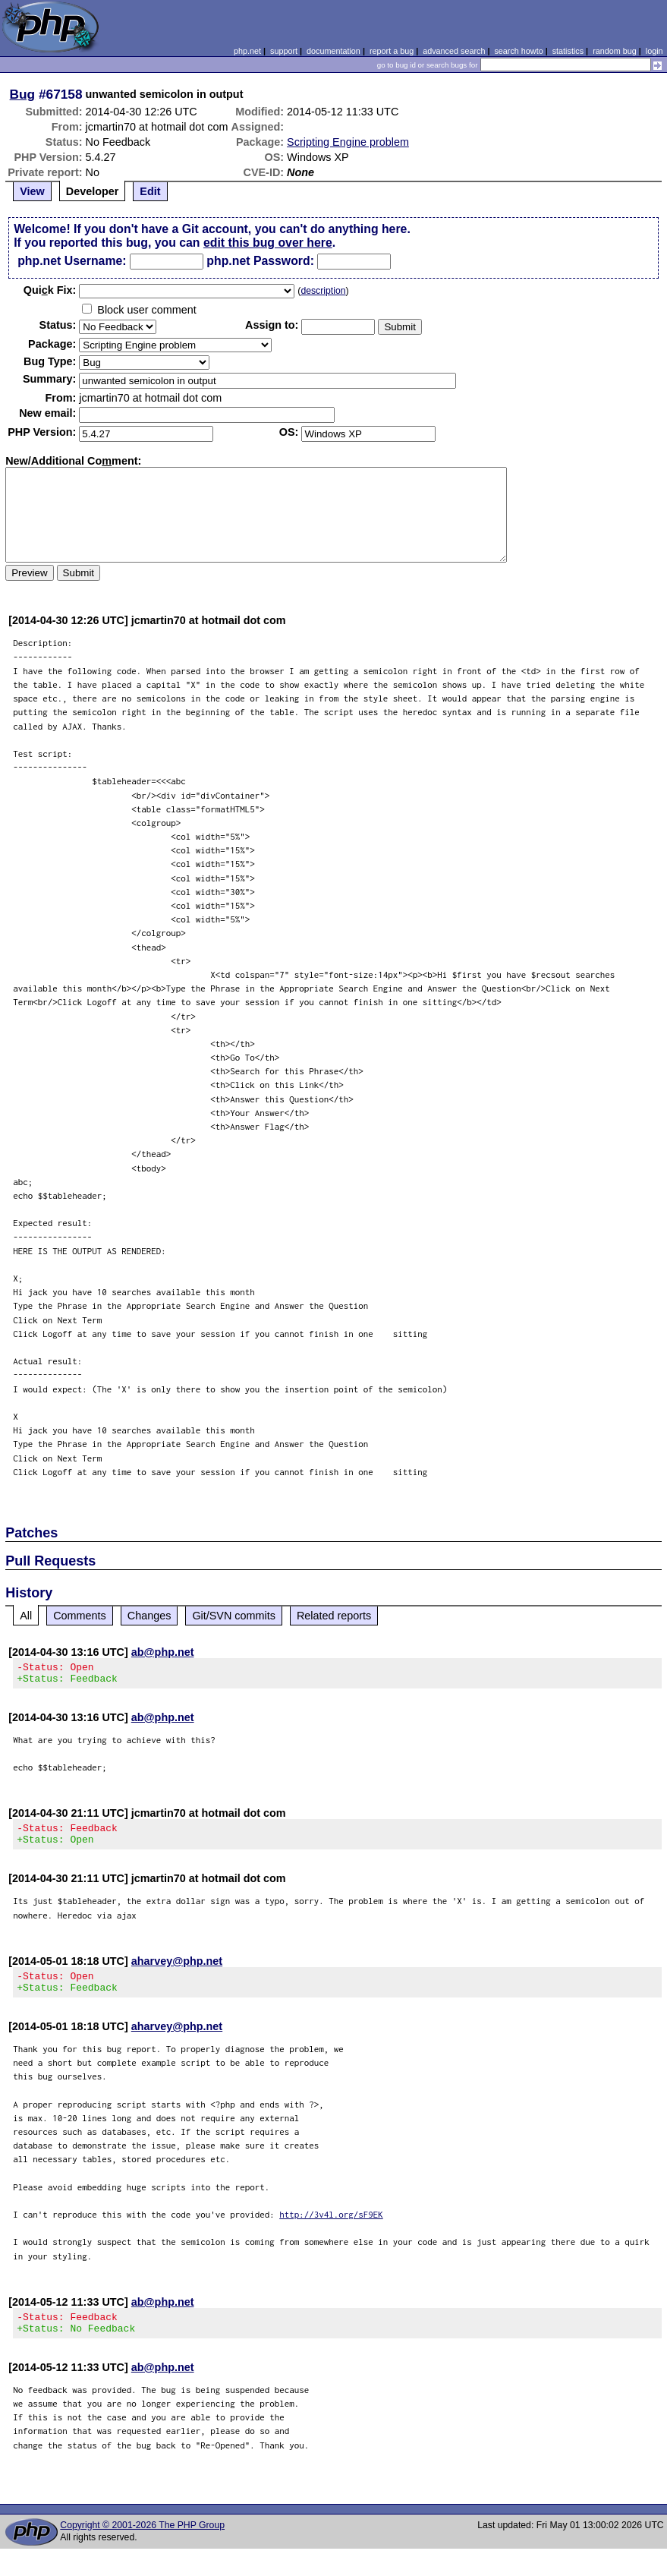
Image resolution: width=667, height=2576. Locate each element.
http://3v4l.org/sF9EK (331, 2228)
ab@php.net (162, 1652)
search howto (518, 50)
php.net (247, 50)
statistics (568, 50)
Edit (150, 191)
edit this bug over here (267, 242)
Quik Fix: (50, 290)
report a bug (392, 50)
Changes (149, 1616)
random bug (615, 50)
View (32, 191)
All (26, 1616)
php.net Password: (260, 260)
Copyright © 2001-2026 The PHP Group (142, 2543)
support (283, 50)
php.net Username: (71, 260)
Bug (23, 94)
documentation (333, 50)
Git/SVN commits (233, 1616)
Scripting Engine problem (348, 142)
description (322, 290)
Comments (79, 1616)
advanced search (454, 50)
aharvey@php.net (176, 1970)
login (654, 50)
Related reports (334, 1616)
